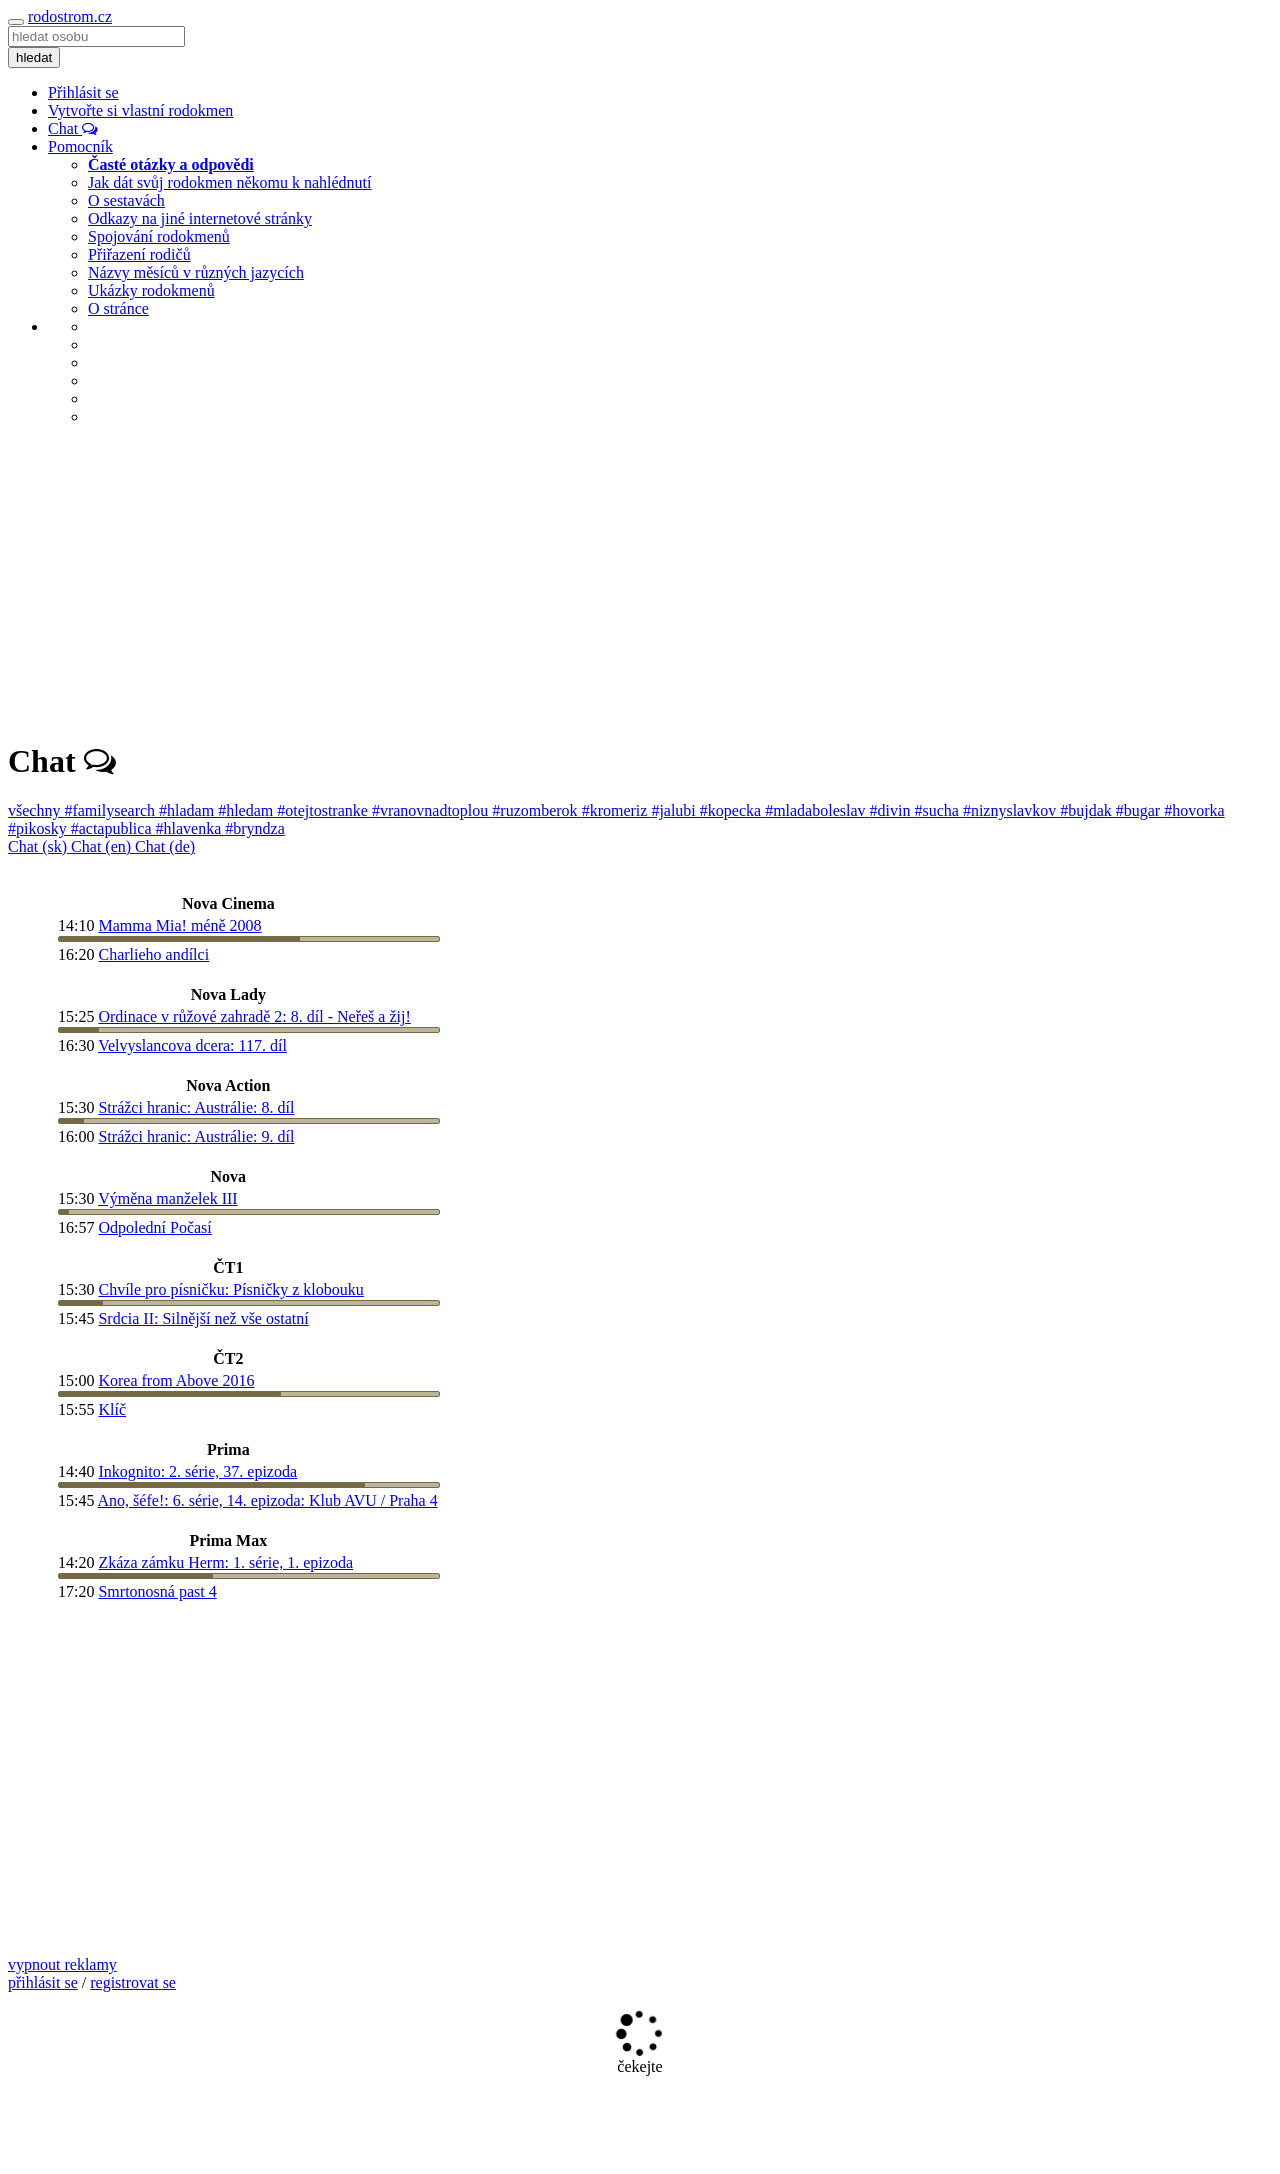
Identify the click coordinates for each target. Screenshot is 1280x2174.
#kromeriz (617, 810)
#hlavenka (191, 828)
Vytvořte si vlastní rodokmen (140, 110)
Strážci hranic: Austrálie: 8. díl (196, 1107)
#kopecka (732, 810)
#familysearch (111, 810)
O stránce (118, 308)
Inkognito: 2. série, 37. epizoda (197, 1471)
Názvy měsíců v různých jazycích (196, 272)
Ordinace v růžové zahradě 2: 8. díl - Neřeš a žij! (254, 1016)
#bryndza (255, 828)
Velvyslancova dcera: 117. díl (192, 1045)
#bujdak (1088, 810)
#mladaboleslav (817, 810)
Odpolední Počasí (154, 1227)
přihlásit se (43, 1982)
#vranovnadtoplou (432, 810)
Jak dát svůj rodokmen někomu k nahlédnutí (230, 182)
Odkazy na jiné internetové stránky (200, 218)
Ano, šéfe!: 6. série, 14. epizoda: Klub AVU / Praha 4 (268, 1500)
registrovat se (133, 1982)
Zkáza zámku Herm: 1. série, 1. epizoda (225, 1562)
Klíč (112, 1409)
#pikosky (39, 828)
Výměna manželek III (167, 1198)
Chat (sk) (39, 846)
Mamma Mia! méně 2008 (179, 925)
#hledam (247, 810)
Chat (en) (103, 846)
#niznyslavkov (1011, 810)
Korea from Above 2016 (176, 1380)
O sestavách (126, 200)
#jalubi (675, 810)
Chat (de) (165, 846)
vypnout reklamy (62, 1964)
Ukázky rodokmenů (151, 290)
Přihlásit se (83, 92)
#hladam (188, 810)
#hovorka (1194, 810)
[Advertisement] (640, 582)
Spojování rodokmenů (159, 236)
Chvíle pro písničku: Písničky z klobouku (230, 1289)
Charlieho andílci (153, 954)
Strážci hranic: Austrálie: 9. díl (196, 1136)
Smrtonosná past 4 (157, 1591)
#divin (892, 810)
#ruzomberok (536, 810)
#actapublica (113, 828)
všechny (36, 810)
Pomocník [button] (80, 146)
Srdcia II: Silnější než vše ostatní (203, 1318)
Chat (73, 128)
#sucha (938, 810)
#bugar (1140, 810)
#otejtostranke (324, 810)
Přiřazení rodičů (139, 254)
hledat (34, 57)
